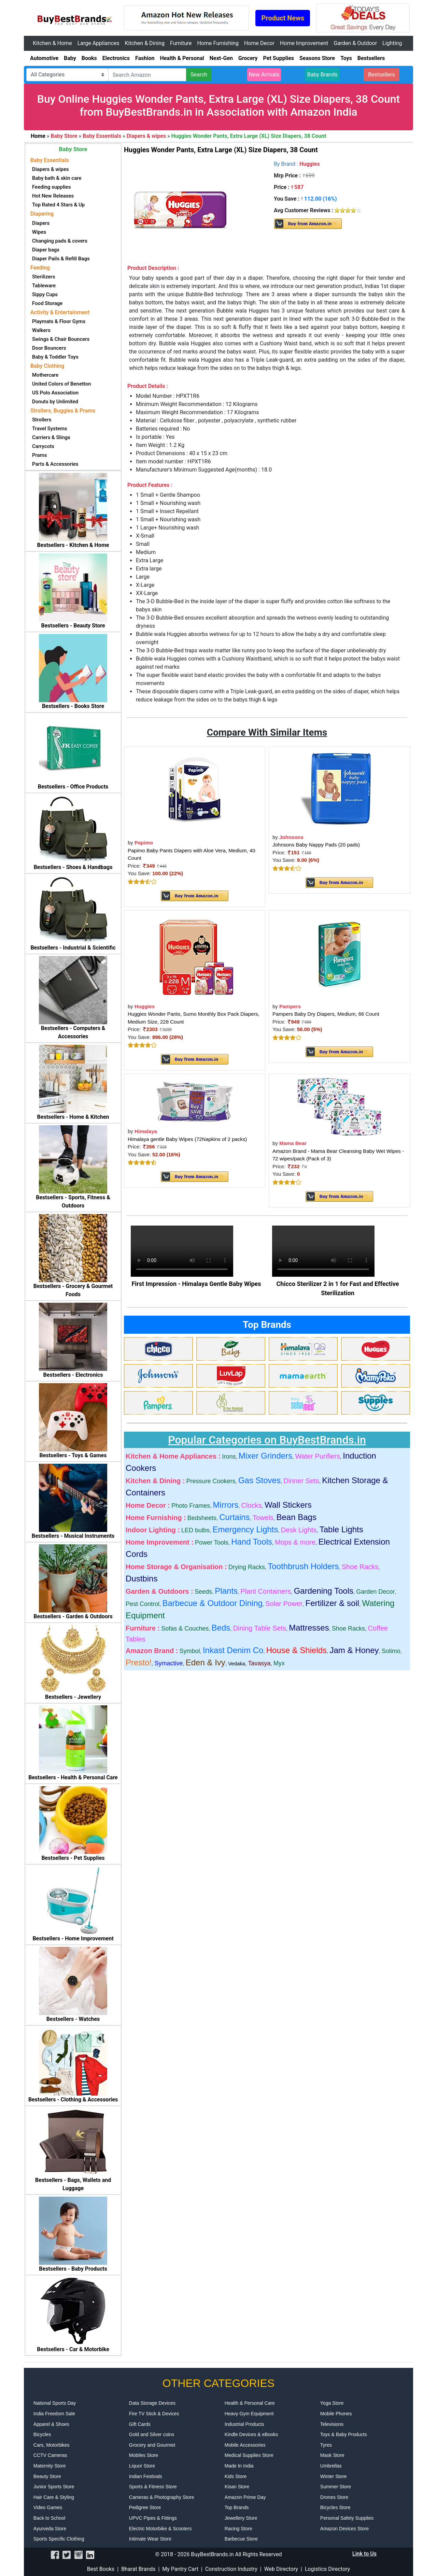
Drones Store (334, 2497)
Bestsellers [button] (381, 74)
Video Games (47, 2507)
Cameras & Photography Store (161, 2497)
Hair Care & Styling (53, 2497)
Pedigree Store (145, 2507)
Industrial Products (244, 2424)
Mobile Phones (336, 2413)
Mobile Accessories (245, 2445)
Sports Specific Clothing (58, 2539)
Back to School (49, 2518)
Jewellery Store (241, 2518)
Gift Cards (140, 2424)
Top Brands (237, 2507)
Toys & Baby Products (343, 2434)
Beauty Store (47, 2476)
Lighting (392, 43)
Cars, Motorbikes (51, 2445)
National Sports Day (54, 2403)
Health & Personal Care (250, 2403)
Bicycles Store (335, 2507)
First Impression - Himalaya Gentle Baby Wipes (196, 1283)
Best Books (101, 2569)
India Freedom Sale (54, 2413)
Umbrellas (331, 2466)
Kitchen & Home (52, 43)
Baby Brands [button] (322, 74)
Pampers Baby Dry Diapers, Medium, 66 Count (325, 1014)
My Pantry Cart (180, 2569)
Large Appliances (98, 43)
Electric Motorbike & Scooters (160, 2528)
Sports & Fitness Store (153, 2486)
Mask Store (332, 2455)
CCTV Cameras (50, 2455)
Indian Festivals (145, 2476)
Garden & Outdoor (355, 43)
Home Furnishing (217, 43)
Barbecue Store (241, 2539)
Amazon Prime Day (245, 2497)
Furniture (181, 43)
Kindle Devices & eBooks (251, 2434)
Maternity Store (49, 2466)
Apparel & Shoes (51, 2424)
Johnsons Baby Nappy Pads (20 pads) (316, 845)
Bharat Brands (138, 2569)
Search (199, 74)
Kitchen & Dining (145, 43)
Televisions (331, 2424)
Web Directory (281, 2569)
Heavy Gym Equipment (249, 2413)
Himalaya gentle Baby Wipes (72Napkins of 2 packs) (187, 1139)
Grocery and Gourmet (152, 2445)
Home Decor (259, 43)
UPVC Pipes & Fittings (153, 2518)
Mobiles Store (143, 2455)
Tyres (326, 2445)
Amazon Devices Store (344, 2528)
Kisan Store (237, 2486)
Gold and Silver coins (151, 2434)
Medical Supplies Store (249, 2455)
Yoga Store (332, 2403)
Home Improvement (304, 43)
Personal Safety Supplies (346, 2518)
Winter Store (333, 2476)
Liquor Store (142, 2466)
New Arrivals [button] (264, 74)
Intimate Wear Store (150, 2539)
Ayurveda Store (49, 2528)
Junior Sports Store (53, 2486)
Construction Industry (231, 2569)
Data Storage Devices (152, 2403)
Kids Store (236, 2476)
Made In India (239, 2466)
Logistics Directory (327, 2569)
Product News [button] (282, 18)
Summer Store (335, 2486)
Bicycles (42, 2434)
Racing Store (238, 2528)
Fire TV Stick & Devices (154, 2413)
